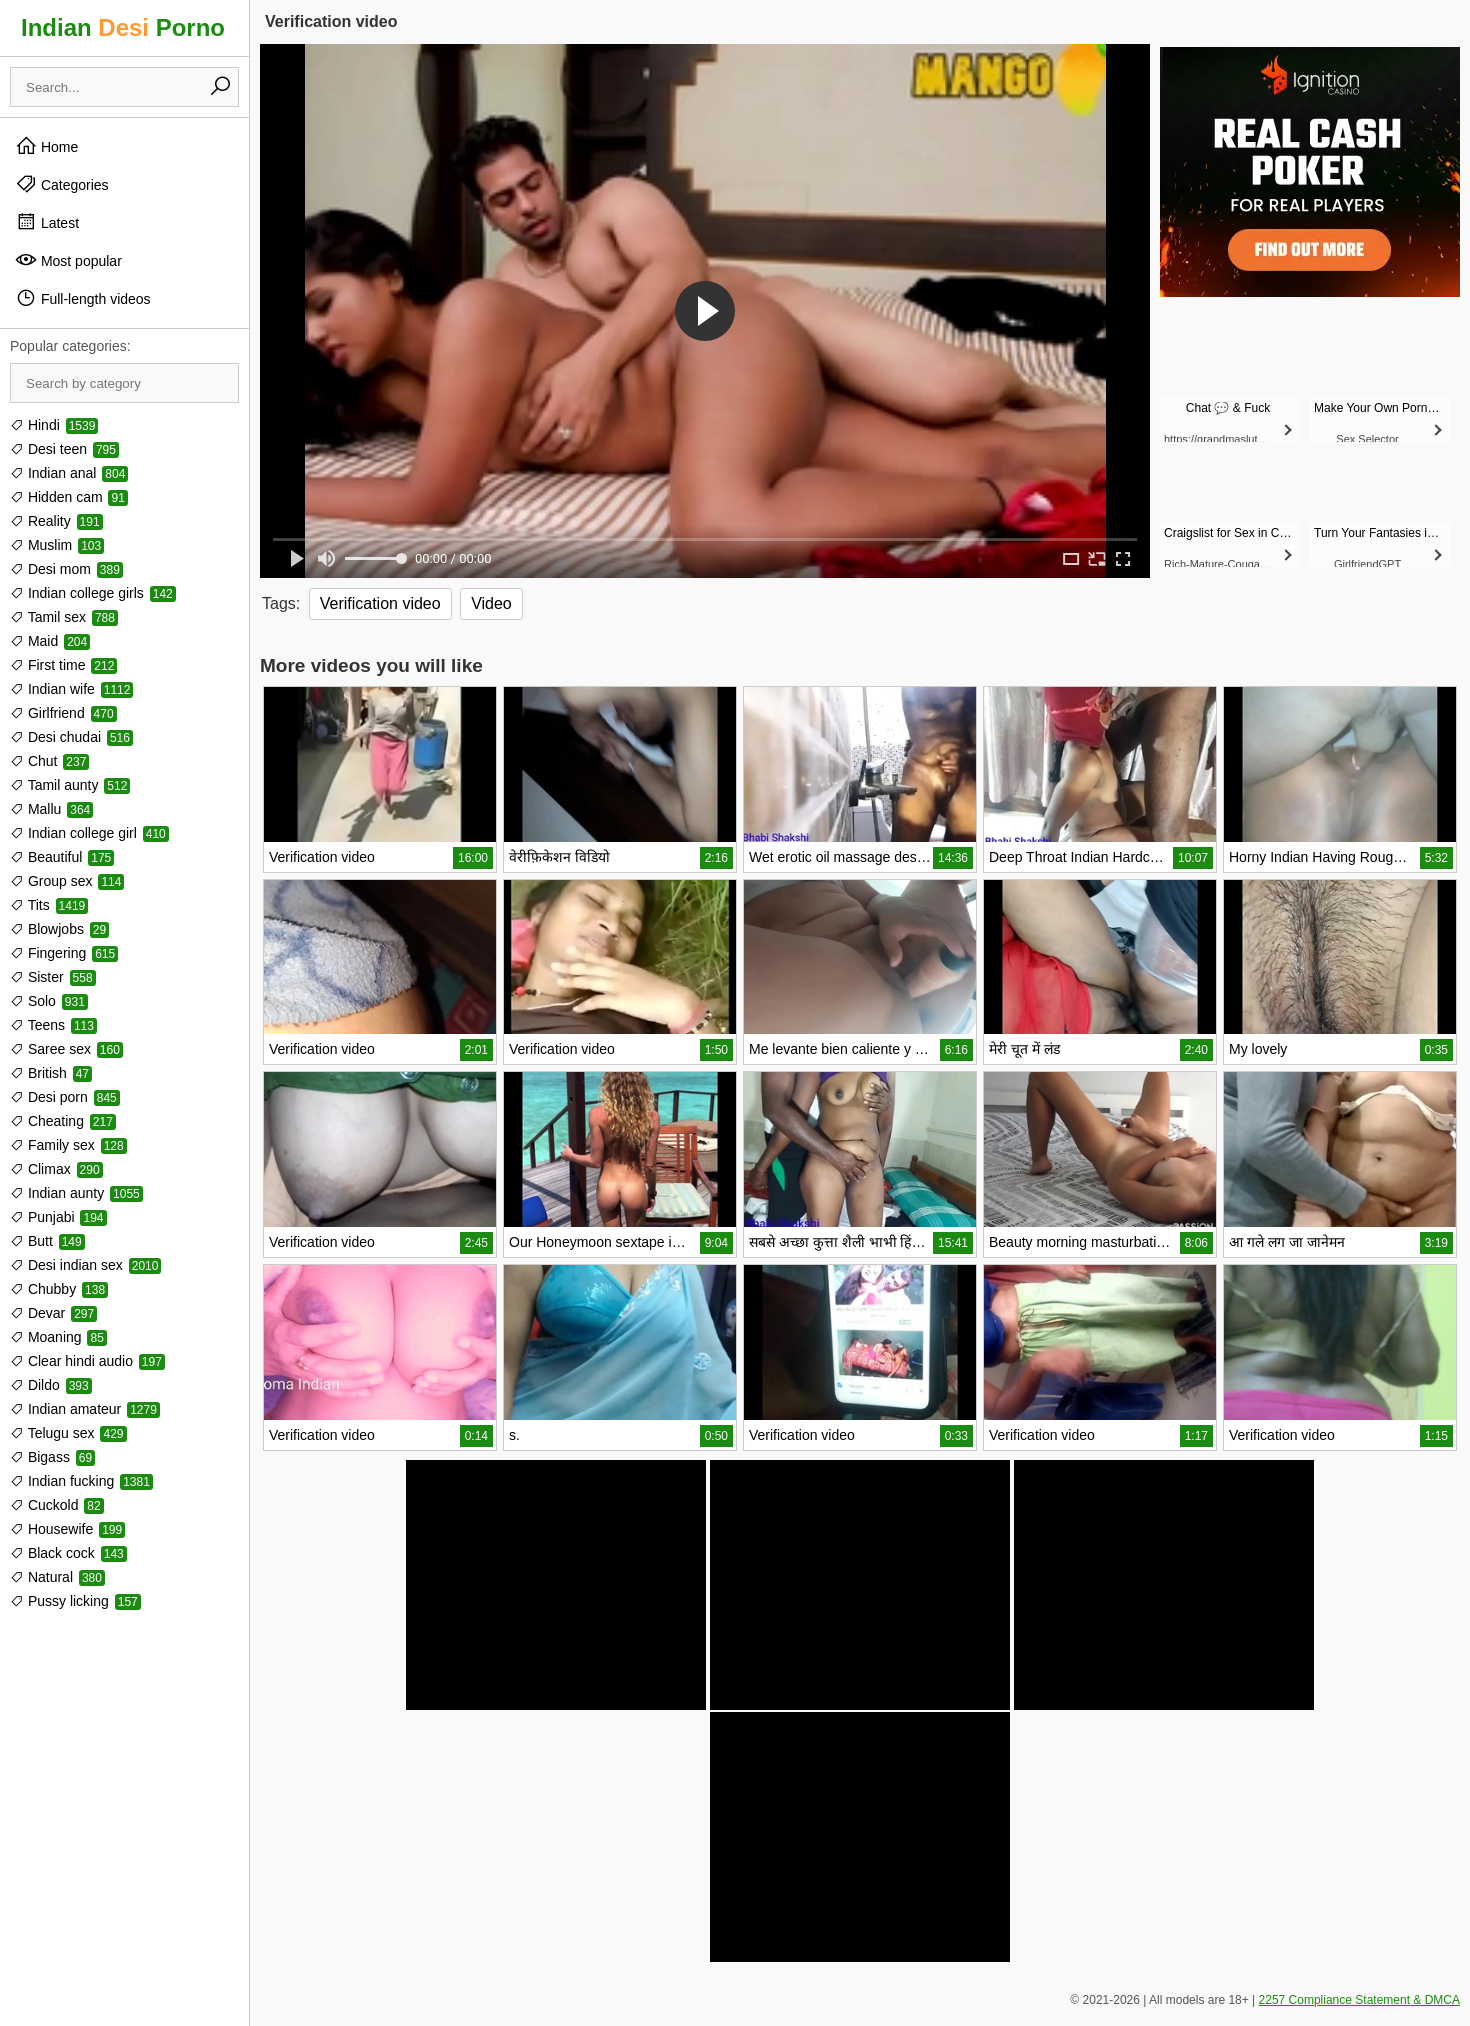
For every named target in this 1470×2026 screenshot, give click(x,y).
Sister (53, 977)
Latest (47, 222)
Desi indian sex (85, 1265)
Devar (53, 1313)
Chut (49, 761)
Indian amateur (85, 1409)
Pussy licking (75, 1601)
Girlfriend (63, 713)
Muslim (57, 545)
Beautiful (62, 857)
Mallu (51, 809)
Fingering (64, 953)
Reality (56, 521)
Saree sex (66, 1049)
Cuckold (57, 1505)
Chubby (59, 1289)
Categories (62, 184)
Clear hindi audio (87, 1361)
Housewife (67, 1529)
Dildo (51, 1385)
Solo (49, 1001)
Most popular (68, 260)
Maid (50, 641)
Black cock (68, 1553)
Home (46, 146)
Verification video (380, 603)
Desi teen (64, 449)
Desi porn (65, 1097)
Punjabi (58, 1217)
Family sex (68, 1145)
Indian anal (69, 473)
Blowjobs (59, 929)
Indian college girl (89, 833)
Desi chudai (71, 737)
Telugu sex (68, 1433)
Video (491, 603)
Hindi (54, 425)
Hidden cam (69, 497)
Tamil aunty (70, 785)
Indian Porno (123, 27)
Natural (57, 1577)
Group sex (67, 881)
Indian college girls (93, 593)
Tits (49, 905)
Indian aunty (76, 1193)
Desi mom (66, 569)
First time (63, 665)
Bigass (52, 1457)
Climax (56, 1169)
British (51, 1073)
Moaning (58, 1337)
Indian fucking (81, 1481)
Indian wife (71, 689)
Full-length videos (83, 298)
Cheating (63, 1121)
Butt (47, 1241)
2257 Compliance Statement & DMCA (1359, 2000)
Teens (53, 1025)
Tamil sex (64, 617)
